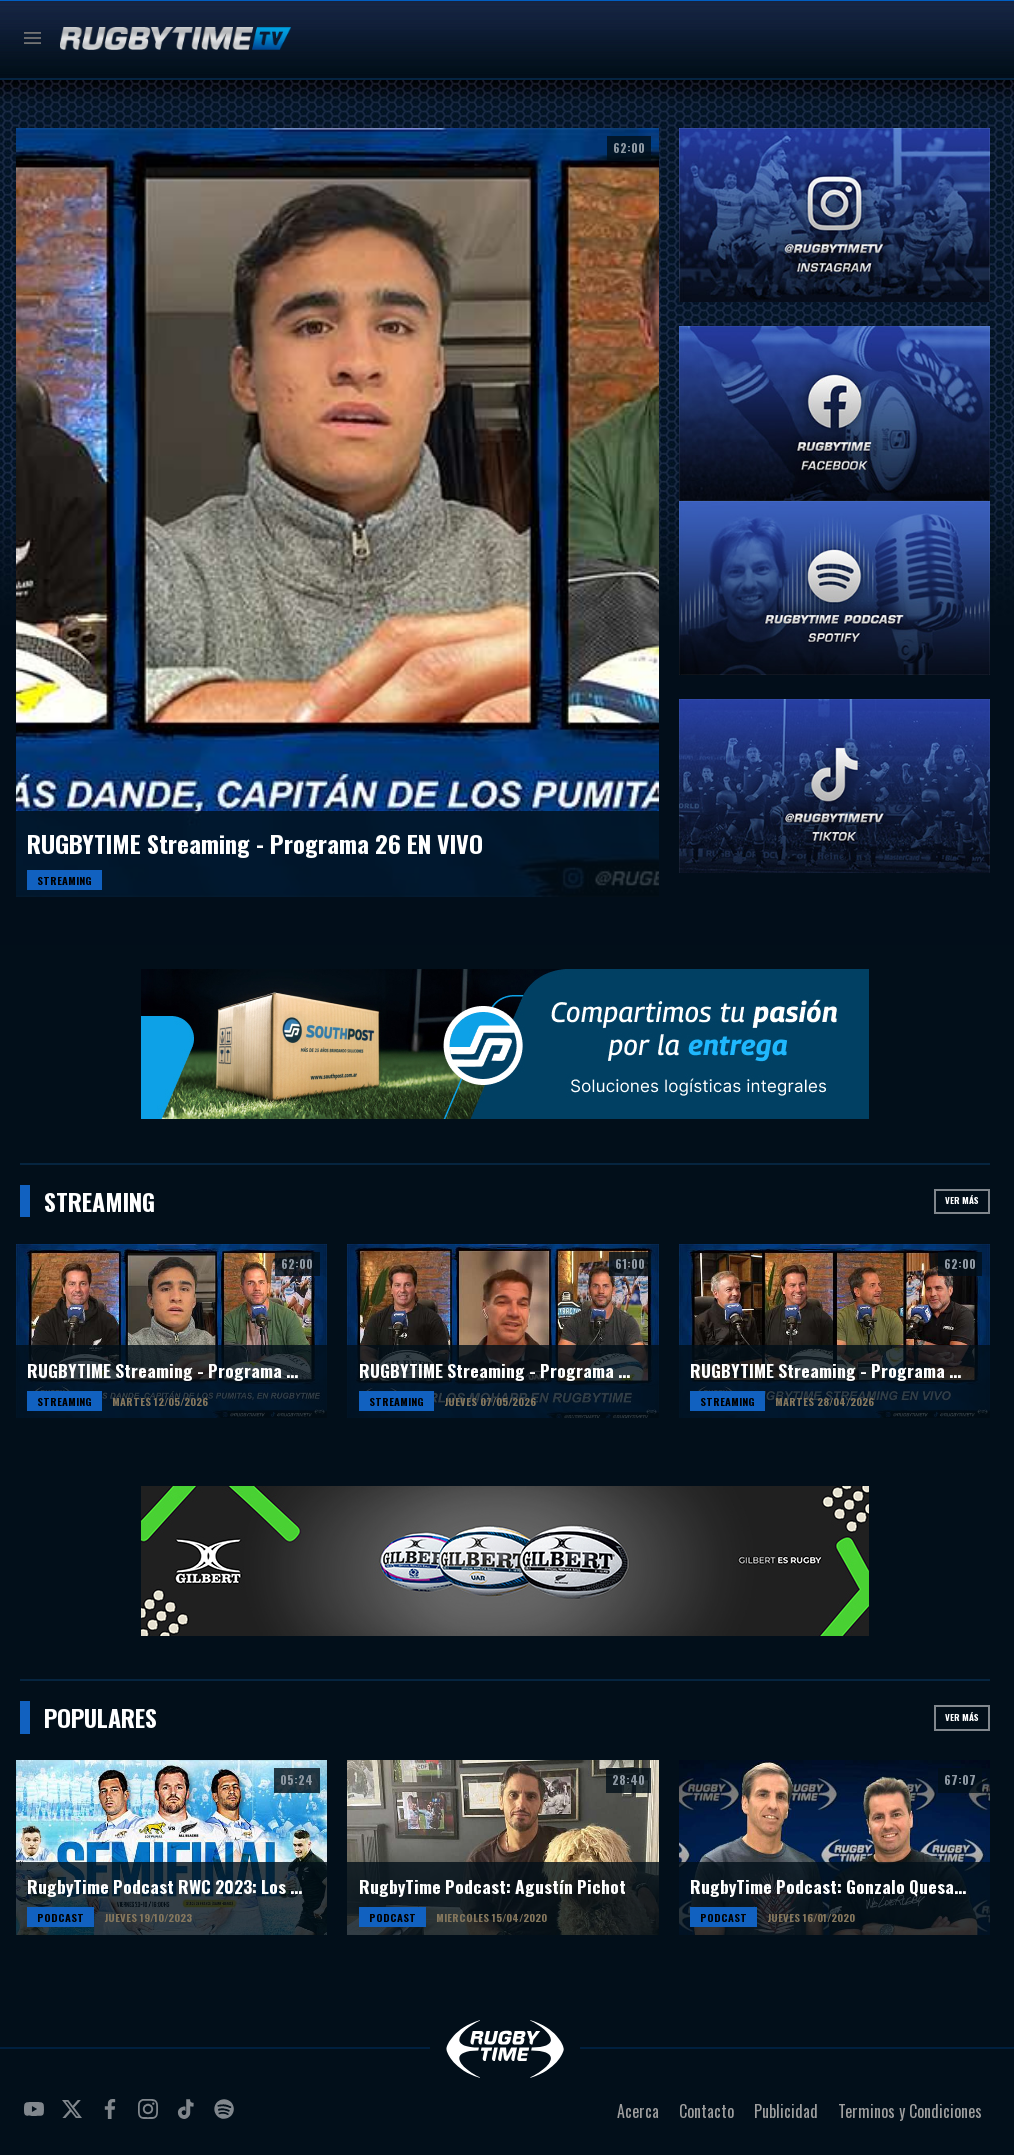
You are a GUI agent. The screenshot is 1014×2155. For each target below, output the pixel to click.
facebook (113, 2117)
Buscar (972, 38)
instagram (151, 2117)
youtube (37, 2117)
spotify (227, 2117)
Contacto (706, 2111)
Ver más (962, 1200)
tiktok (189, 2117)
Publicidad (786, 2111)
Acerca (638, 2111)
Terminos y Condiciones (910, 2111)
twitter (75, 2117)
